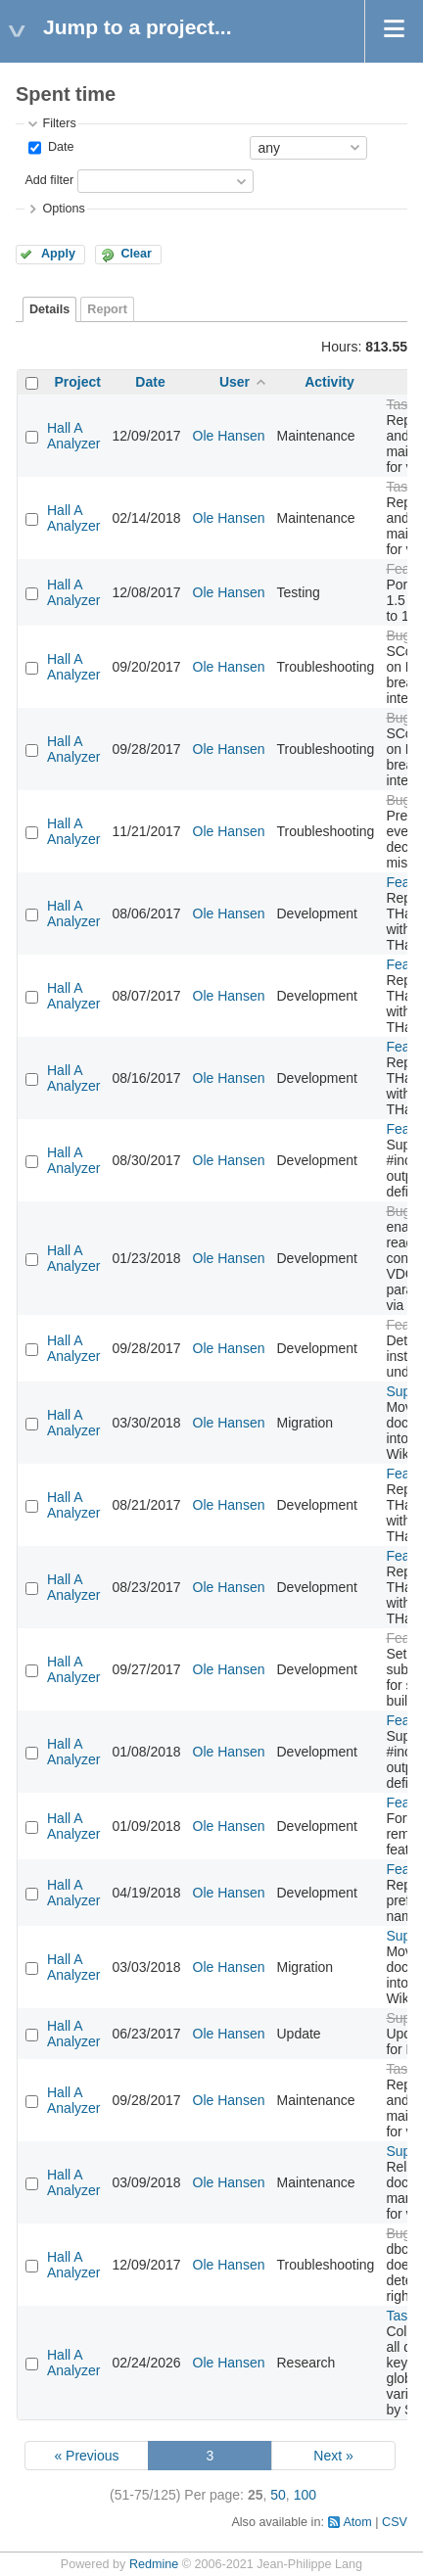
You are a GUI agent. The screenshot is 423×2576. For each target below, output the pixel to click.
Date (58, 147)
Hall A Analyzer (73, 435)
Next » (332, 2455)
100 (305, 2495)
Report (107, 309)
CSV (394, 2522)
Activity (329, 382)
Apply (58, 253)
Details (49, 309)
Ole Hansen (229, 436)
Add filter (48, 180)
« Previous (86, 2455)
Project (78, 382)
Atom (357, 2522)
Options (63, 208)
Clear (136, 253)
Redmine (153, 2564)
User (234, 382)
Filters (58, 123)
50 (278, 2495)
